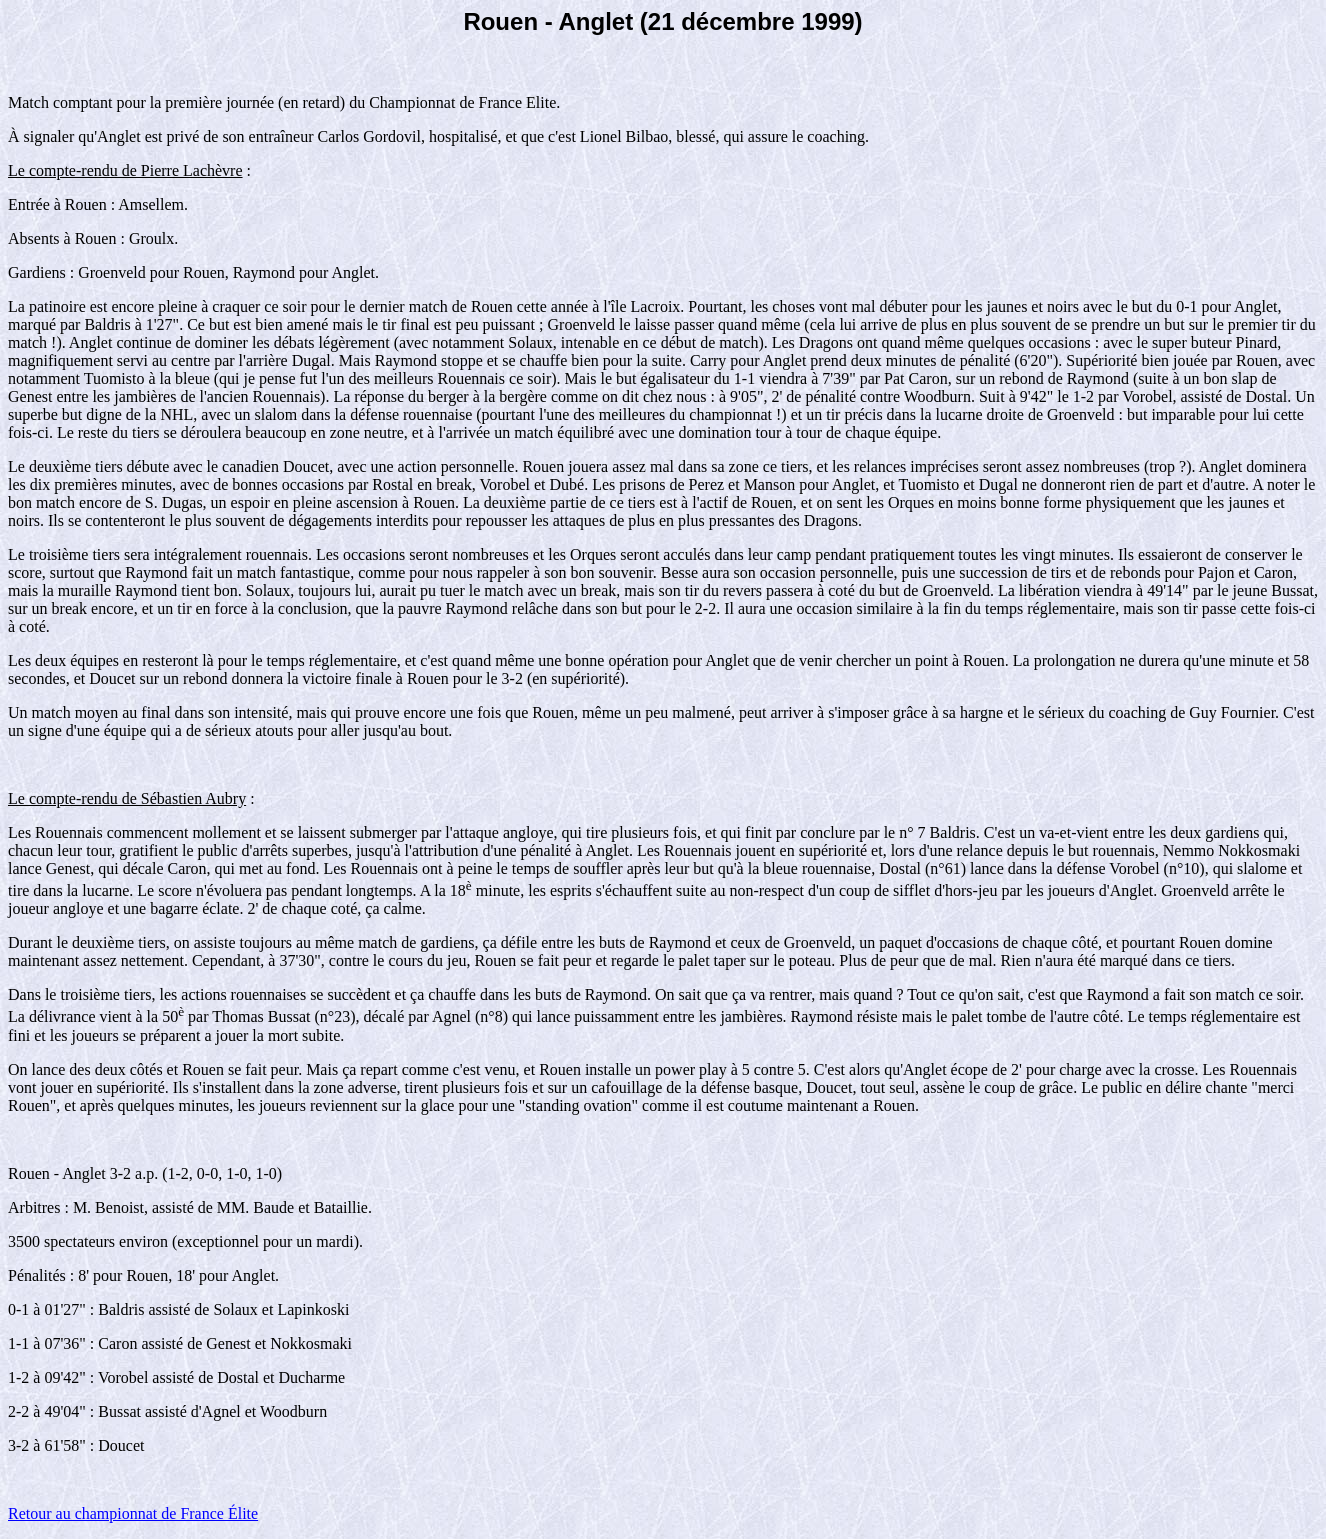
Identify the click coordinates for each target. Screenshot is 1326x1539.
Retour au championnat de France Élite (133, 1513)
